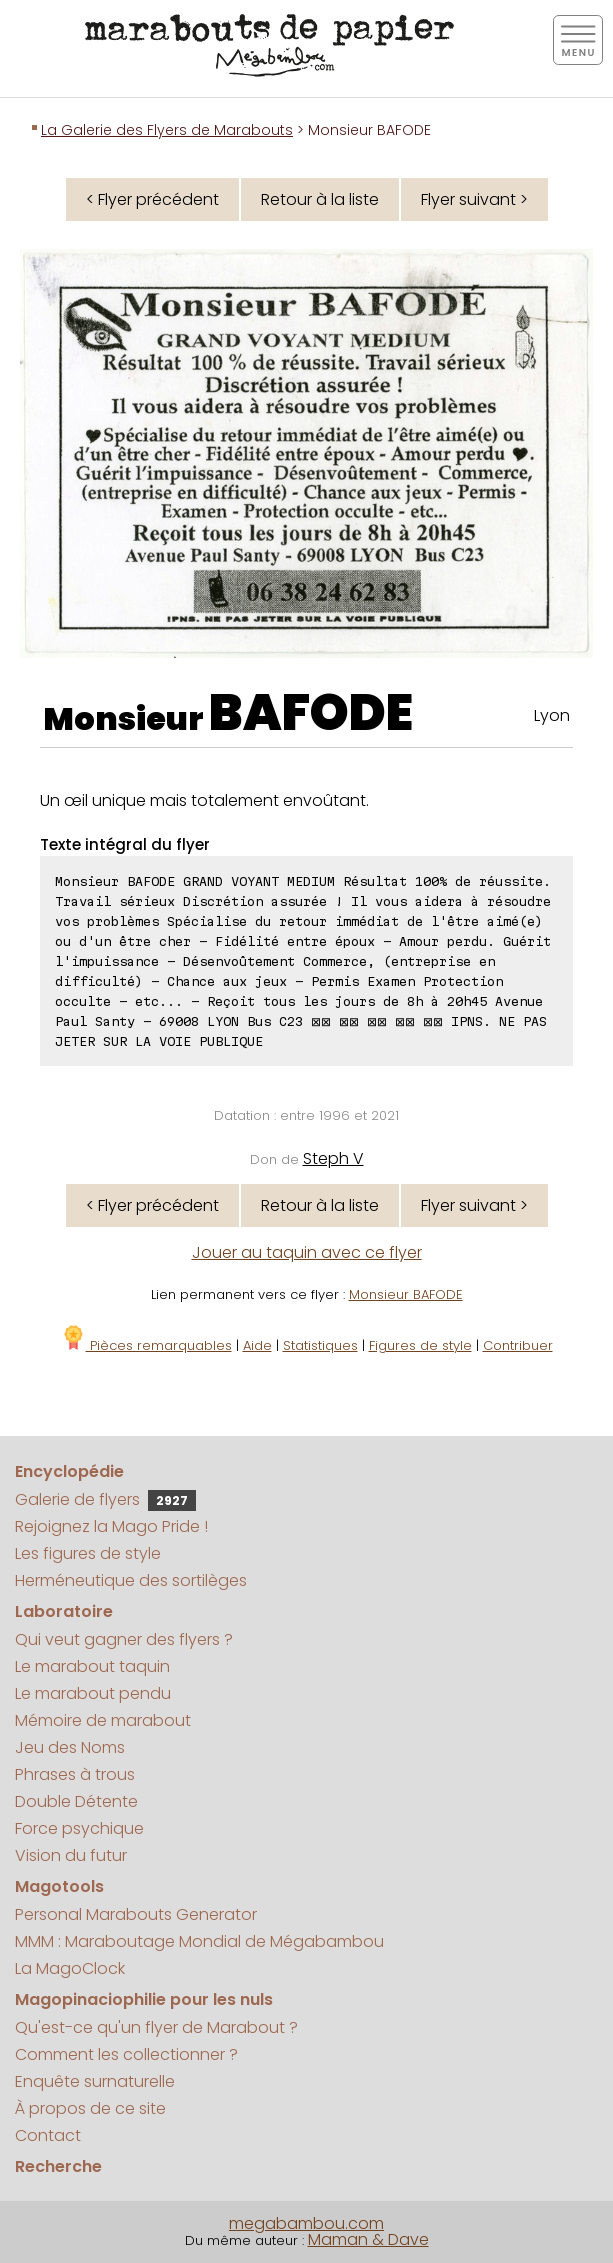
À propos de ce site (90, 2108)
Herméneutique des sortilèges (131, 1580)
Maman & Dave (368, 2239)
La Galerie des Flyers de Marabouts (167, 130)
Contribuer (518, 1345)
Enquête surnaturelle (95, 2081)
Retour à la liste (320, 199)
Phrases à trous (75, 1774)
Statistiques (320, 1345)
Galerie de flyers (105, 1499)
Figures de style (420, 1345)
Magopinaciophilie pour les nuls (144, 1999)
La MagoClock (70, 1968)
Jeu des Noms (70, 1747)
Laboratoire (64, 1611)
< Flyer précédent (152, 199)
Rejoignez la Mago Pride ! (111, 1526)
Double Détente (76, 1801)
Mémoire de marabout (103, 1720)
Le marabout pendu (93, 1693)
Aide (257, 1345)
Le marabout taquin (92, 1666)
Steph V (333, 1158)
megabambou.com (306, 2223)
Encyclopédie (69, 1471)
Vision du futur (71, 1855)
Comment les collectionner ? (126, 2054)
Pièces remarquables (146, 1345)
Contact (48, 2135)
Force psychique (79, 1828)
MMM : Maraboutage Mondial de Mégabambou (199, 1941)
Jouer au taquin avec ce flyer (307, 1252)
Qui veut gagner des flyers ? (124, 1639)
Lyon (552, 715)
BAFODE (311, 713)
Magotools (59, 1886)
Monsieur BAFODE (406, 1294)
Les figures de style (88, 1553)
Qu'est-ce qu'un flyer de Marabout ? (156, 2027)
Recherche (58, 2166)
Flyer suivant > (474, 199)
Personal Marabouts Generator (136, 1914)
